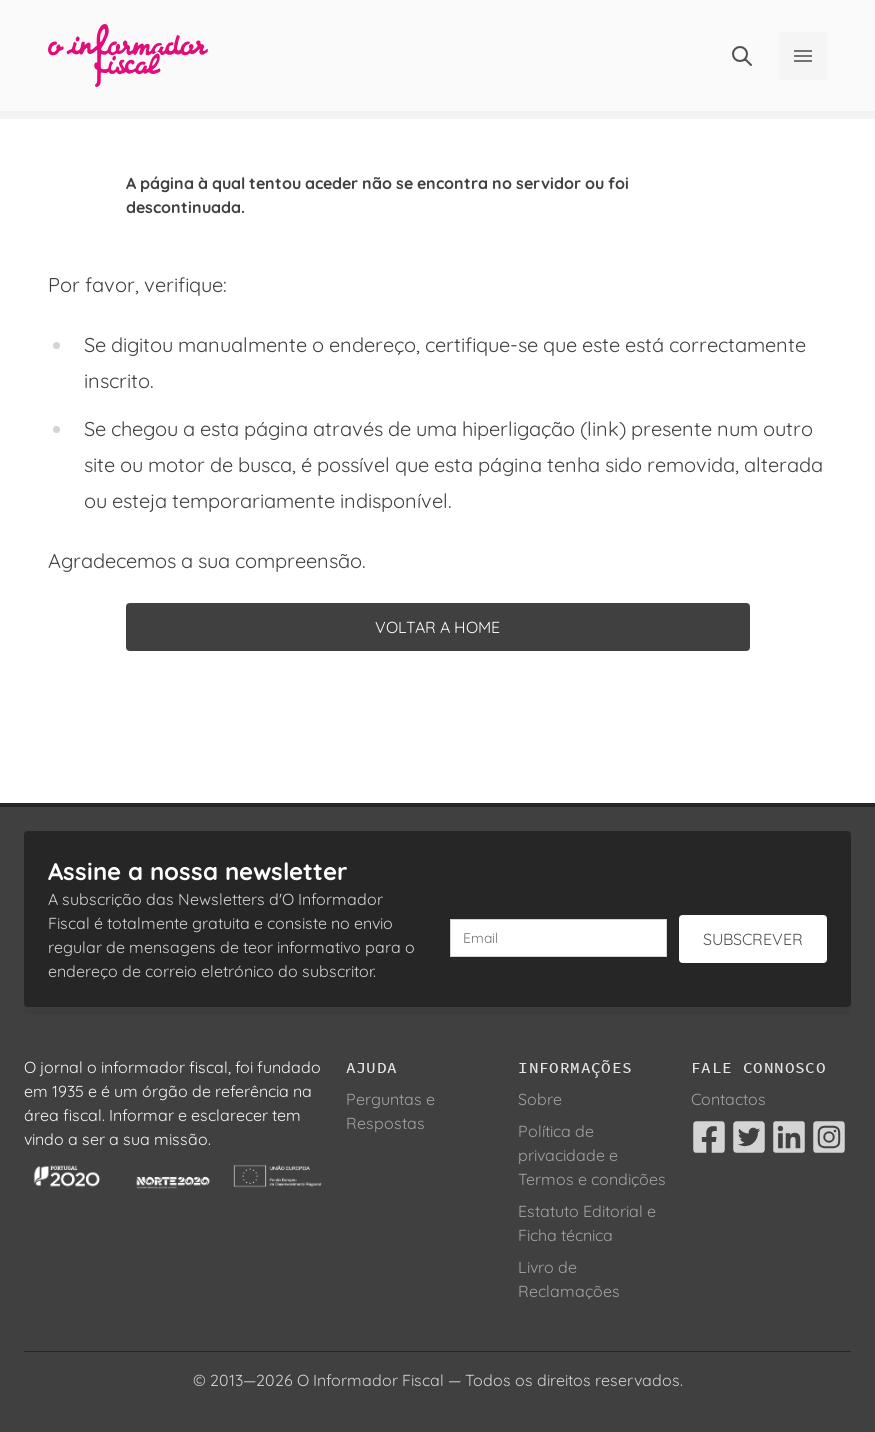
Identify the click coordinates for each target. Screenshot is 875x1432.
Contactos (728, 1099)
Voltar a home (437, 627)
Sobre (540, 1099)
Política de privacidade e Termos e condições (592, 1155)
